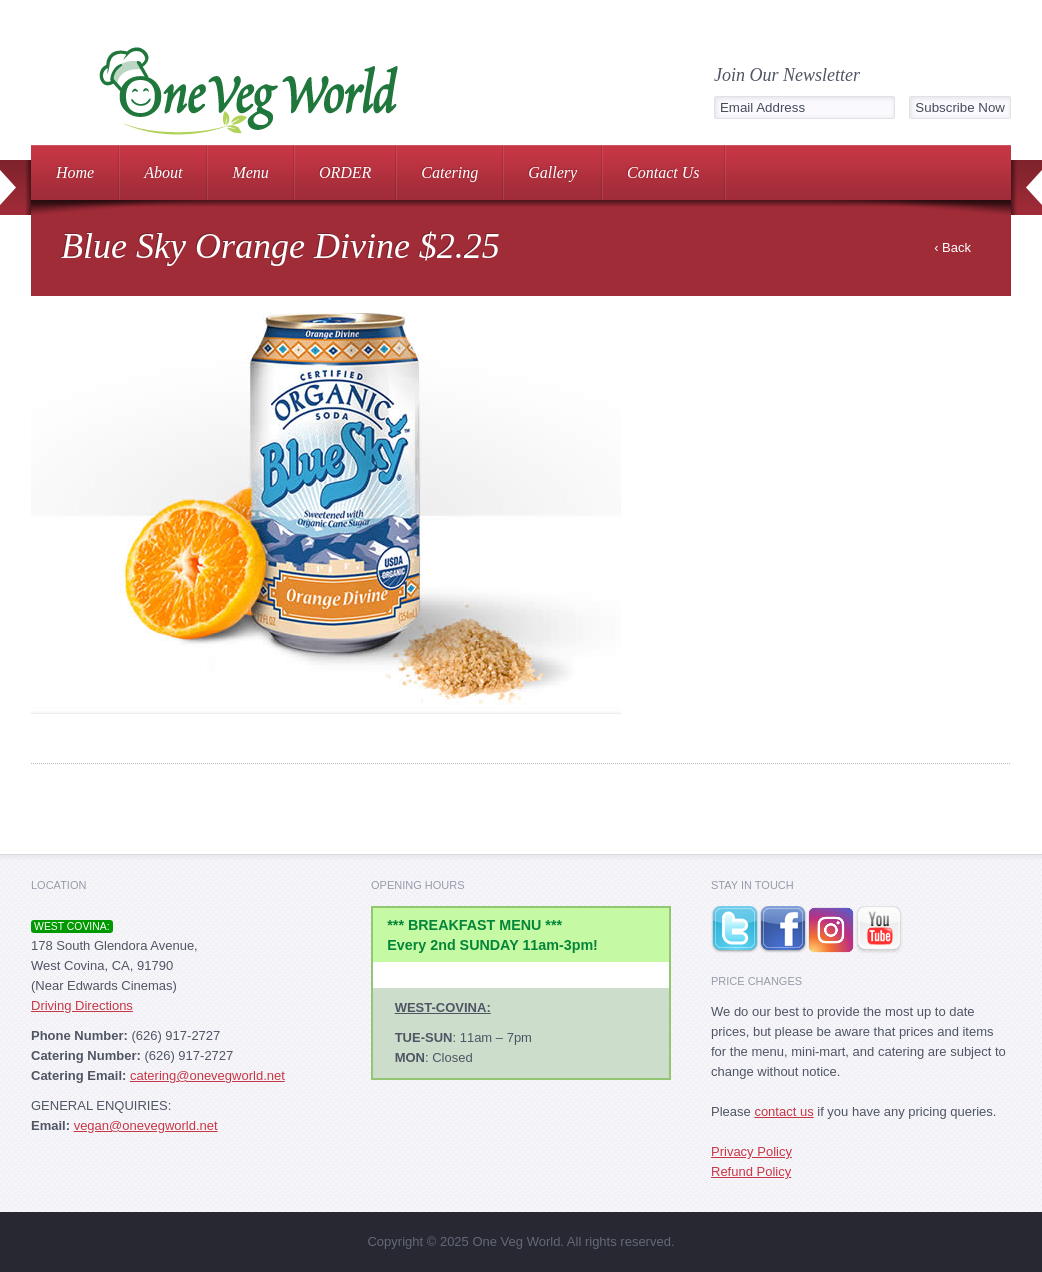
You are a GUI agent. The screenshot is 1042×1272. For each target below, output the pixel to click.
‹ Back (952, 247)
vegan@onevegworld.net (146, 1125)
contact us (783, 1111)
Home (75, 172)
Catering (449, 172)
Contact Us (663, 172)
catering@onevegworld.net (207, 1075)
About (163, 172)
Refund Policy (751, 1171)
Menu (250, 172)
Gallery (552, 172)
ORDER (345, 172)
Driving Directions (82, 1005)
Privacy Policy (751, 1151)
